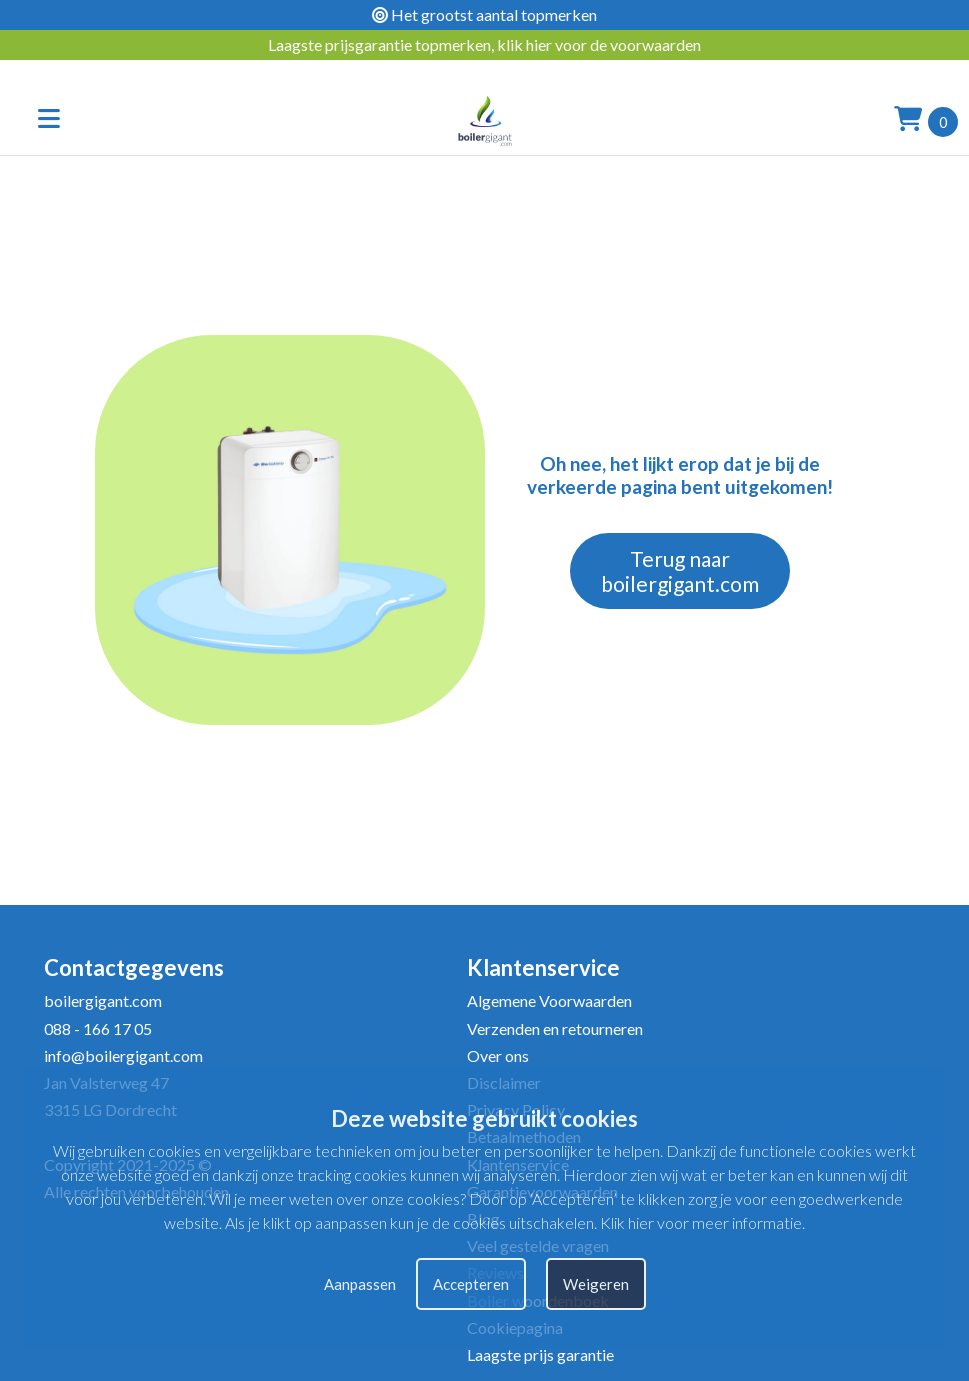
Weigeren (596, 1284)
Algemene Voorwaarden (549, 1000)
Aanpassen (360, 1284)
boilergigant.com (103, 1000)
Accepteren (471, 1284)
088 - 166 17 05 (98, 1028)
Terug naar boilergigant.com (680, 571)
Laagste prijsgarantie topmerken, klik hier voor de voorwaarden (484, 44)
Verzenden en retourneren (555, 1028)
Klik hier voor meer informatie (701, 1222)
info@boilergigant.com (123, 1055)
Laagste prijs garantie (540, 1354)
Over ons (498, 1055)
